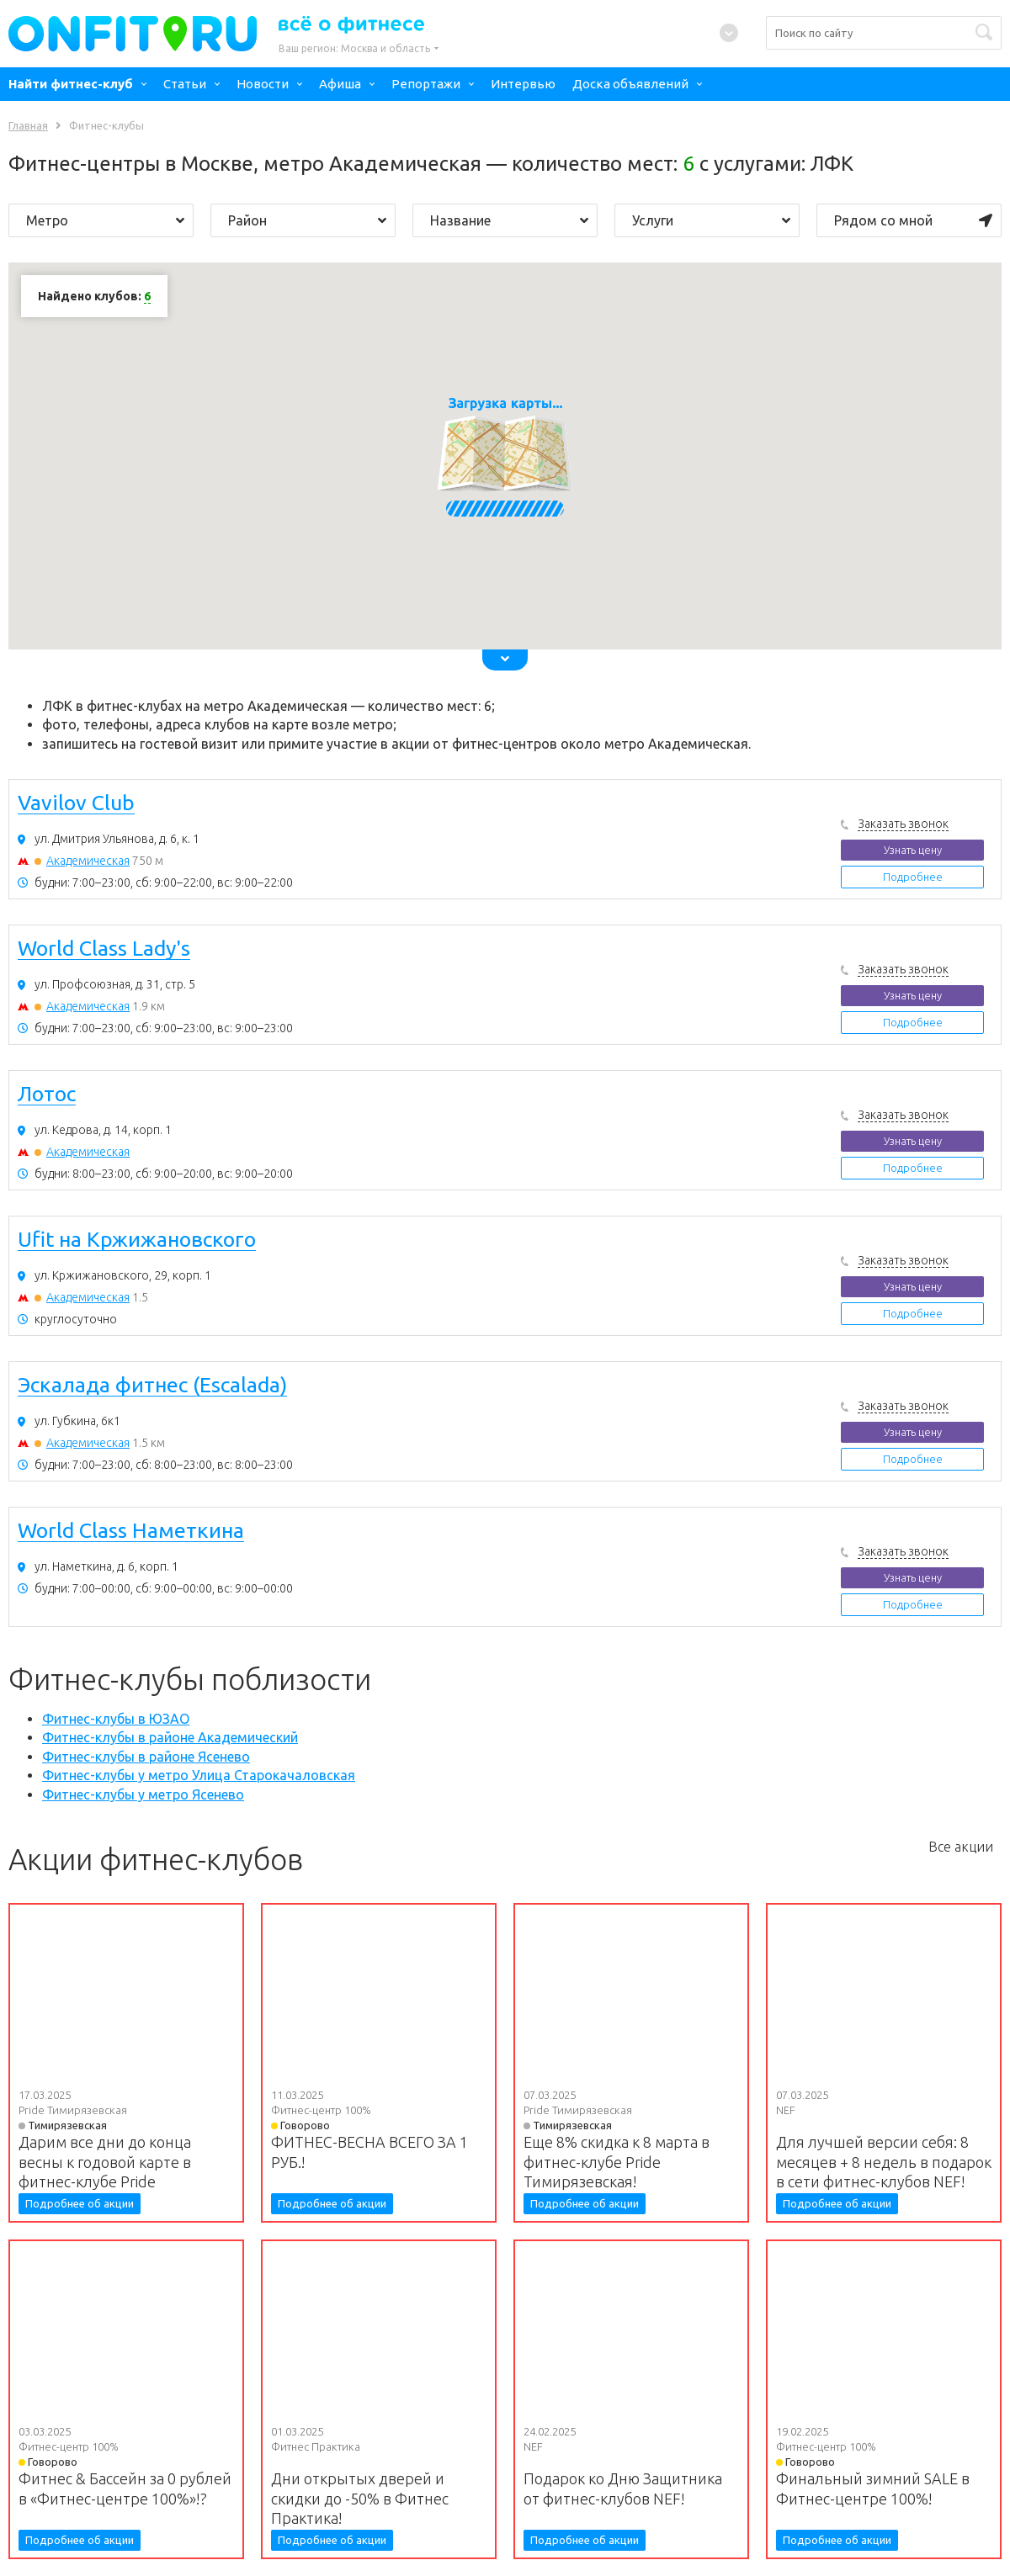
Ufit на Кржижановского (137, 1240)
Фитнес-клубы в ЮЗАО (115, 1718)
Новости (263, 84)
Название (509, 220)
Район (307, 220)
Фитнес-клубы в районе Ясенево (146, 1756)
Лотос (47, 1094)
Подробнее (913, 877)
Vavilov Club (76, 803)
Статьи (184, 84)
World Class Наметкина (131, 1531)
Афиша (340, 84)
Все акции (960, 1846)
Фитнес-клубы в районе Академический (170, 1737)
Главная (28, 125)
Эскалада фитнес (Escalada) (152, 1386)
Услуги (711, 220)
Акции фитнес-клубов (155, 1859)
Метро (105, 220)
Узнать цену (913, 850)
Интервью (523, 84)
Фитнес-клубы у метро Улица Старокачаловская (198, 1775)
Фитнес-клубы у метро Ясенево (143, 1794)
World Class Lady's (104, 949)
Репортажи (425, 84)
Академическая (88, 860)
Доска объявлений (630, 84)
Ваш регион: (354, 48)
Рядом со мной (913, 220)
